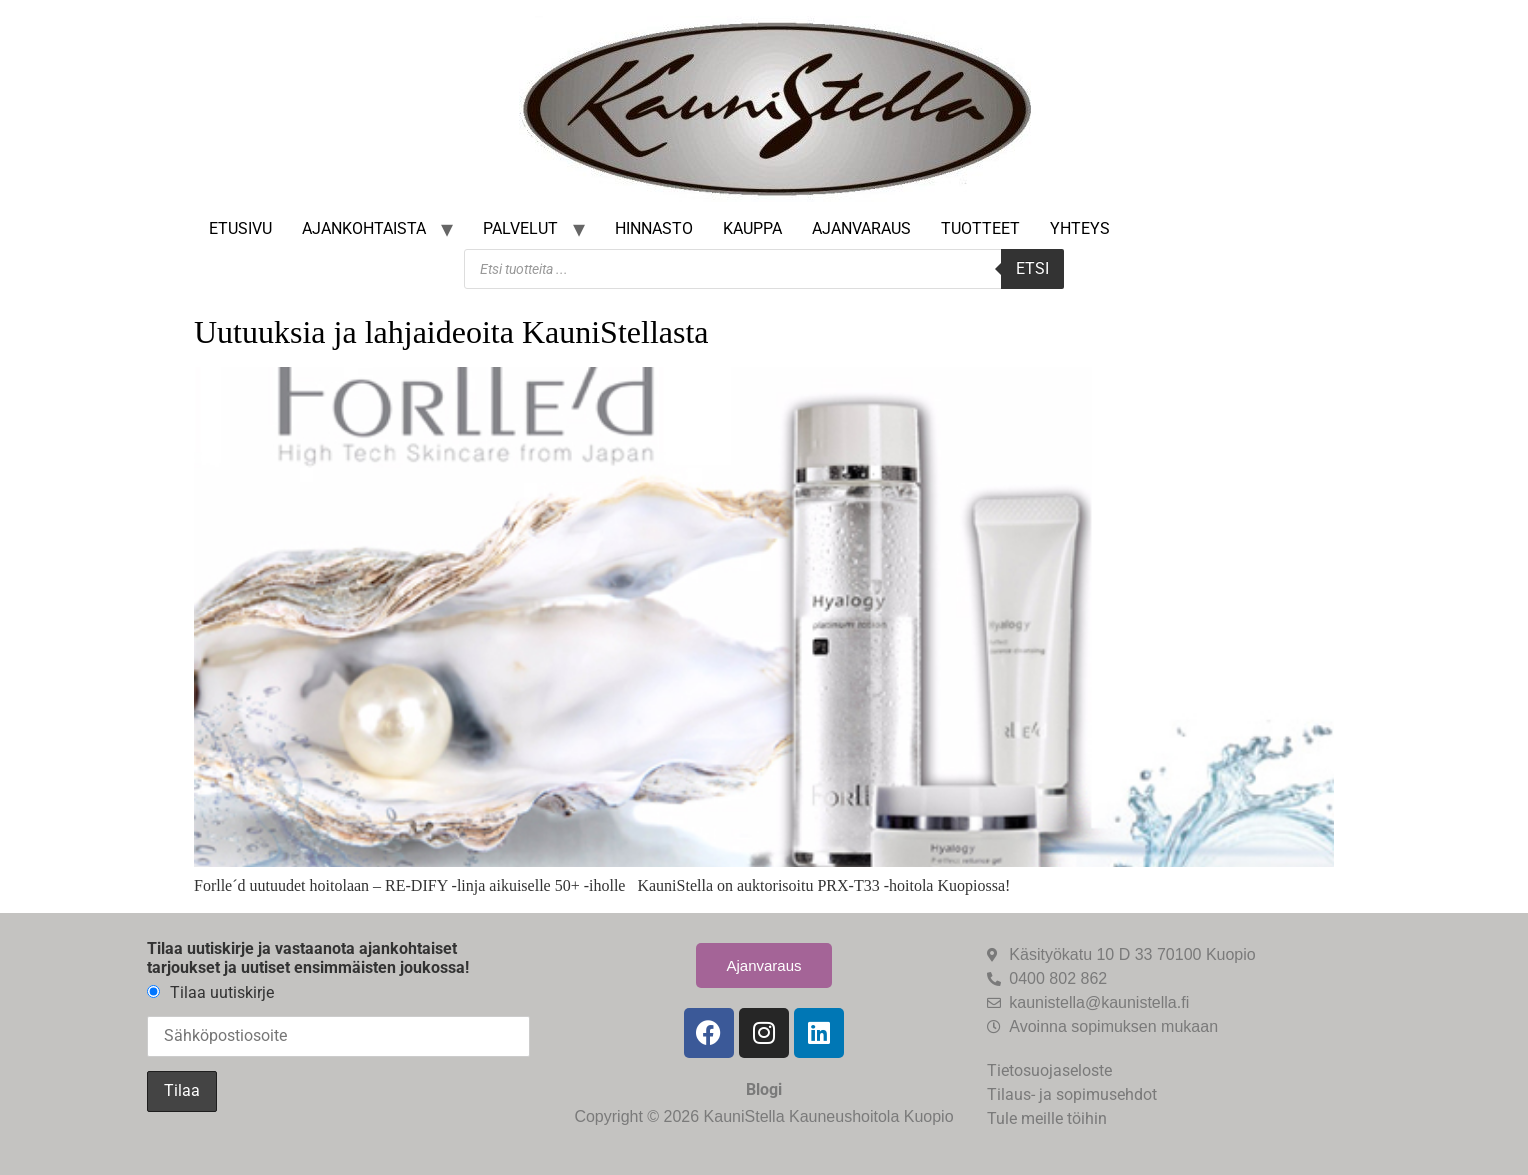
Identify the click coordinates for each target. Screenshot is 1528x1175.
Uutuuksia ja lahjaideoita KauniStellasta (451, 332)
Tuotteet (980, 228)
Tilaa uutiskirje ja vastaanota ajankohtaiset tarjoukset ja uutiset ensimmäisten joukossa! (308, 958)
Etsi (1032, 268)
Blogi (764, 1089)
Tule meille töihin (1047, 1118)
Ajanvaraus (861, 228)
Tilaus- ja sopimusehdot (1072, 1094)
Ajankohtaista (364, 228)
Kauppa (752, 228)
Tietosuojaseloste (1049, 1070)
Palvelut (520, 228)
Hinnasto (654, 228)
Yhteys (1080, 228)
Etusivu (240, 228)
